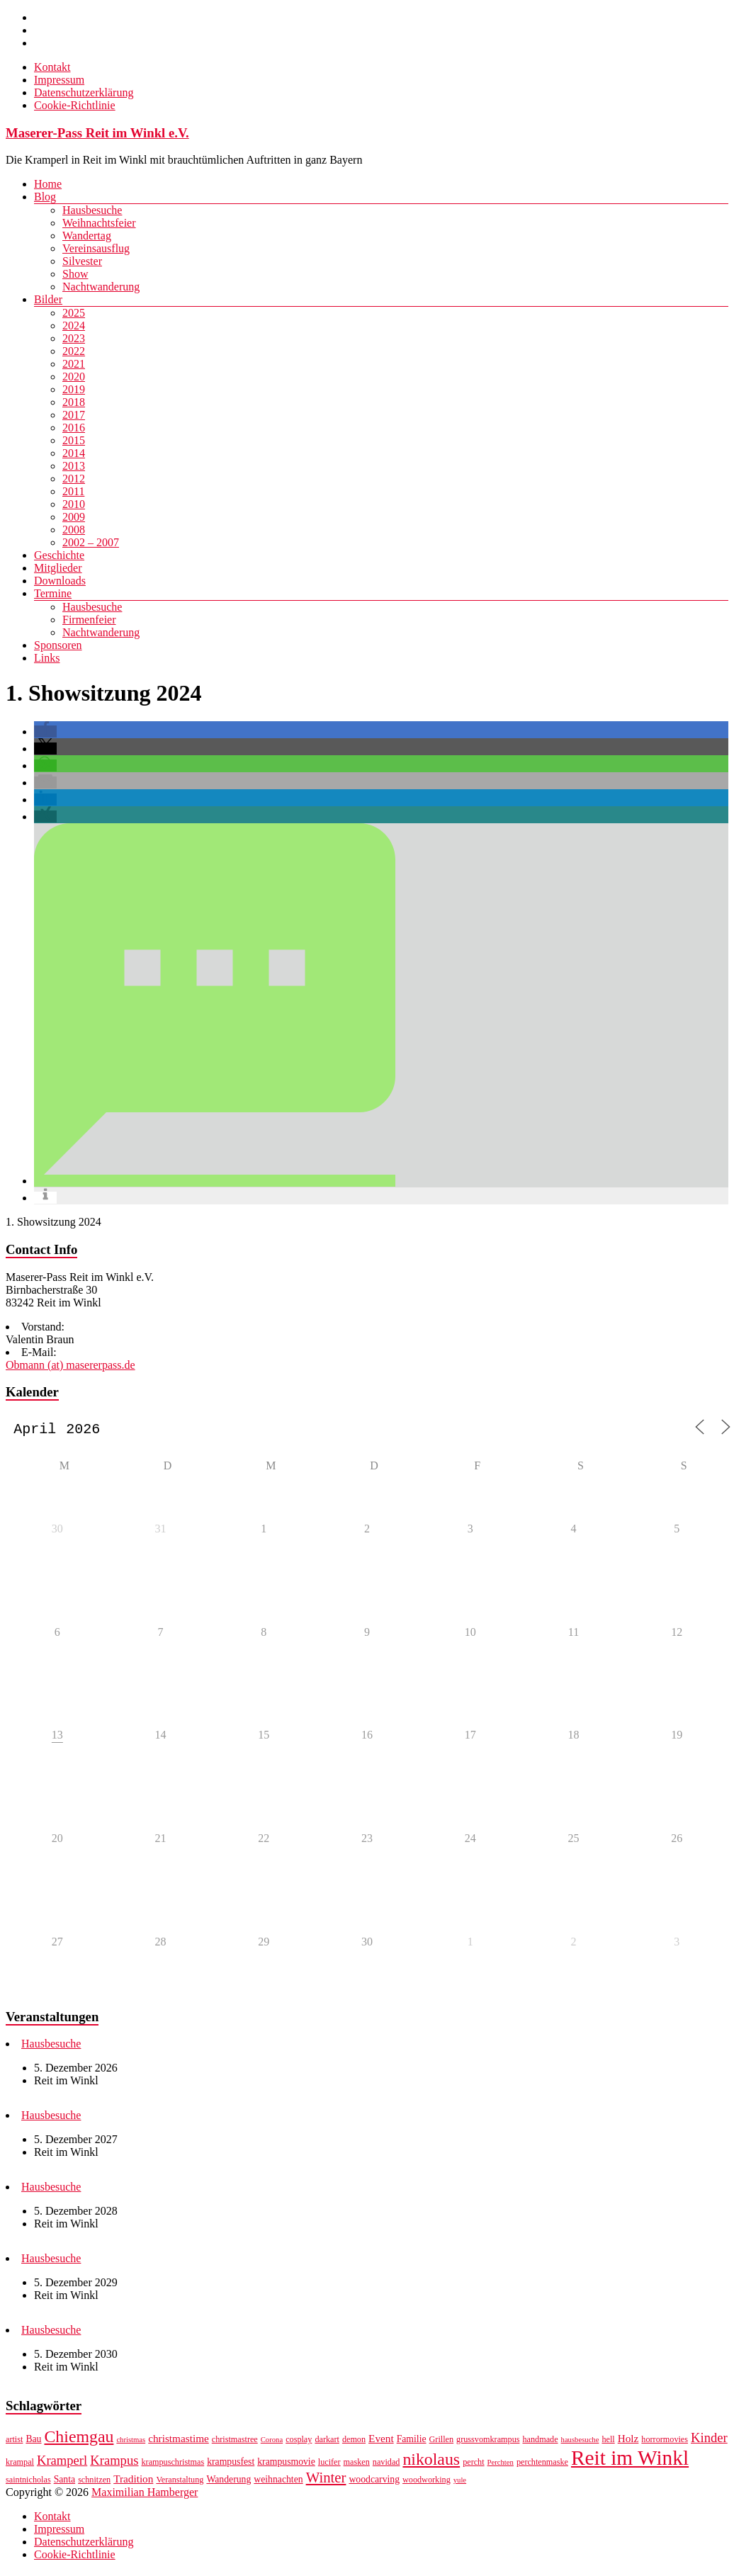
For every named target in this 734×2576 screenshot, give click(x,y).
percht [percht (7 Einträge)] (473, 2465)
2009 (73, 517)
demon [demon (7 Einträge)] (354, 2442)
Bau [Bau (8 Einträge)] (33, 2441)
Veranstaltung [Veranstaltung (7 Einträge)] (179, 2482)
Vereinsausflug (96, 248)
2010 (73, 504)
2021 (73, 364)
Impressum (59, 80)
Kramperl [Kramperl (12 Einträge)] (62, 2463)
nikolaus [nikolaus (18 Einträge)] (431, 2462)
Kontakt (52, 67)
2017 (73, 415)
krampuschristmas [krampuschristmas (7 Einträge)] (172, 2465)
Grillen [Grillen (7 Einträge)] (441, 2442)
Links (47, 658)
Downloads (60, 581)
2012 (73, 479)
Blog (45, 197)
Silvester (82, 261)
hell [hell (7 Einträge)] (608, 2442)
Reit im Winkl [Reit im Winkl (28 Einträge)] (630, 2460)
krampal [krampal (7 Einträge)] (20, 2465)
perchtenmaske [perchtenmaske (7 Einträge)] (542, 2465)
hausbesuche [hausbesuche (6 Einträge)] (580, 2442)
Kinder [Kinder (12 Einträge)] (709, 2440)
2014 (73, 453)
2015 (73, 440)
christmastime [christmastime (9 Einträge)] (178, 2441)
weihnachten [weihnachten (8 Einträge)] (278, 2482)
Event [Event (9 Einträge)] (381, 2441)
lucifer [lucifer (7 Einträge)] (329, 2465)
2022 (73, 351)
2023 (73, 338)
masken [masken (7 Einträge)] (357, 2465)
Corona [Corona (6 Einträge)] (272, 2442)
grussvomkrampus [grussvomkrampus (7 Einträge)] (487, 2442)
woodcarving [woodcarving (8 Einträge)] (374, 2482)
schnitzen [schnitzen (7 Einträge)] (94, 2482)
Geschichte (59, 555)
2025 (73, 313)
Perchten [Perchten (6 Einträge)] (500, 2465)
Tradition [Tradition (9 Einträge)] (133, 2481)
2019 (73, 389)
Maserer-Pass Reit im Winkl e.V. (97, 132)
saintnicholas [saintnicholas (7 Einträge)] (28, 2482)
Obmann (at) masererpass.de (70, 1365)
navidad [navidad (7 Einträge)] (386, 2465)
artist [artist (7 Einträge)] (14, 2442)
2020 (73, 377)
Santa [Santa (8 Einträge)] (64, 2482)
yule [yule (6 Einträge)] (459, 2483)
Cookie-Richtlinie (74, 105)
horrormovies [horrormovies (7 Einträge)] (664, 2442)
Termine (53, 593)
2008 (73, 530)
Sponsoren (58, 645)
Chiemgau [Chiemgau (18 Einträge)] (78, 2439)
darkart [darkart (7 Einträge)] (327, 2442)
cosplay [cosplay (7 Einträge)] (299, 2442)
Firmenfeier (89, 620)
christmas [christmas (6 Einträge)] (130, 2442)
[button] (45, 731)
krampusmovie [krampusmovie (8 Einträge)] (286, 2464)
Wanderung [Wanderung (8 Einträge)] (228, 2482)
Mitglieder (58, 568)
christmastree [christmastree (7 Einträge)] (235, 2442)
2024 (73, 326)
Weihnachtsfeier (99, 223)
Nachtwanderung (101, 287)
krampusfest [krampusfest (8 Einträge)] (230, 2464)
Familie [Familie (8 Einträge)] (412, 2441)
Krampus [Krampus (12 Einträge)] (114, 2463)
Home (48, 184)
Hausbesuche (92, 210)
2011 (73, 491)
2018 (73, 402)
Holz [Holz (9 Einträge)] (628, 2441)
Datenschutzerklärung (83, 92)
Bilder (48, 299)
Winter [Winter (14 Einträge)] (326, 2480)
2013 (73, 466)
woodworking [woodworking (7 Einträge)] (426, 2482)
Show (75, 274)
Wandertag (86, 236)
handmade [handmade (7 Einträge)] (540, 2442)
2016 (73, 428)
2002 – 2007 (90, 542)
